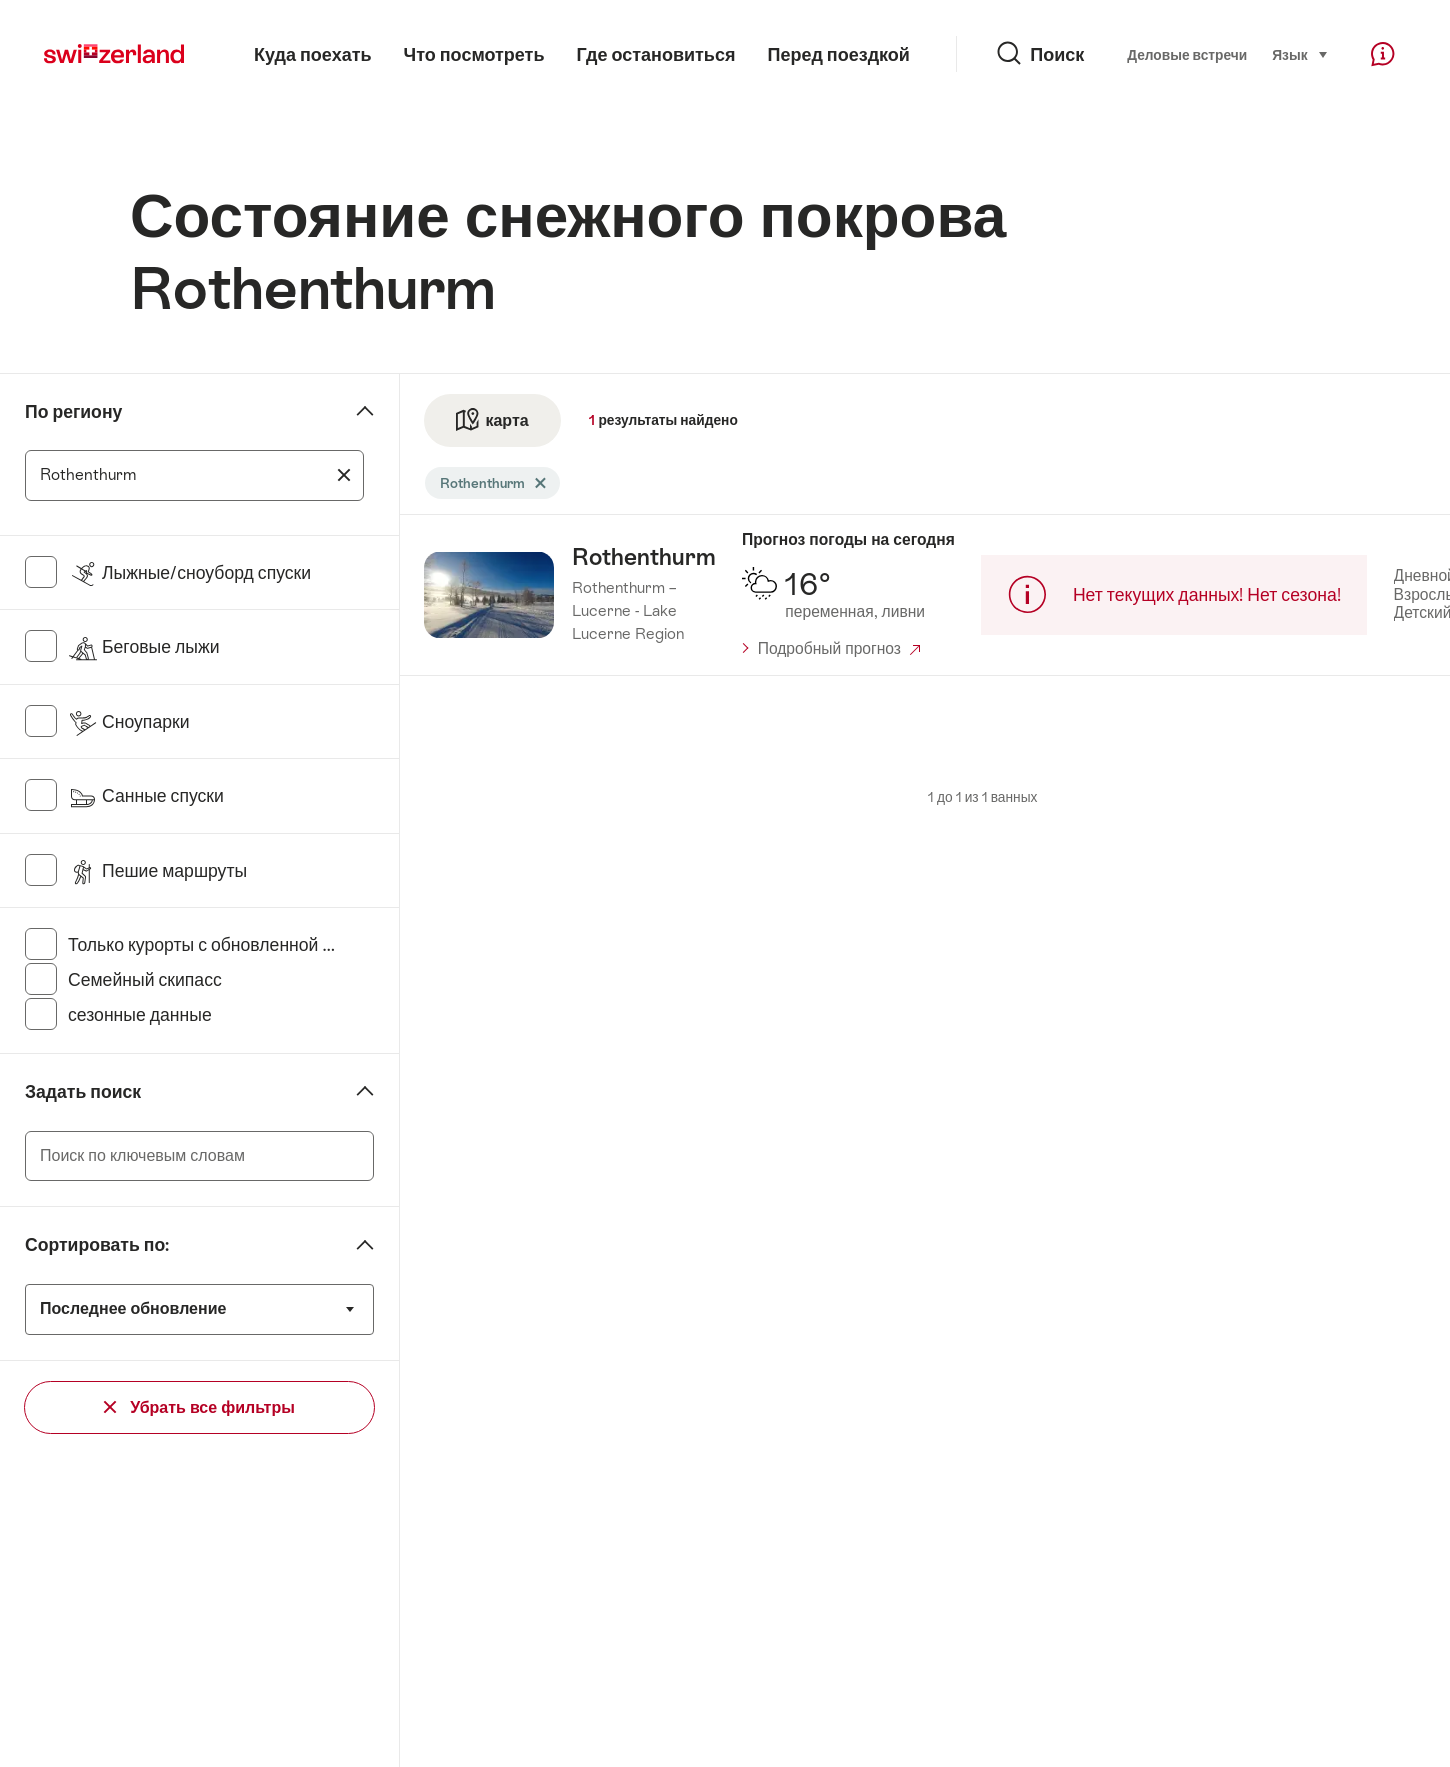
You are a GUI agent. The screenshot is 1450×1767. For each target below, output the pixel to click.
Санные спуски (146, 796)
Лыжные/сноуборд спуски (189, 573)
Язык (1300, 53)
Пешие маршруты (157, 871)
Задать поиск (83, 1092)
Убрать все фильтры (199, 1407)
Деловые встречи (1187, 55)
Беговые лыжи (144, 647)
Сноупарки (129, 722)
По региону (73, 412)
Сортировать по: (97, 1245)
